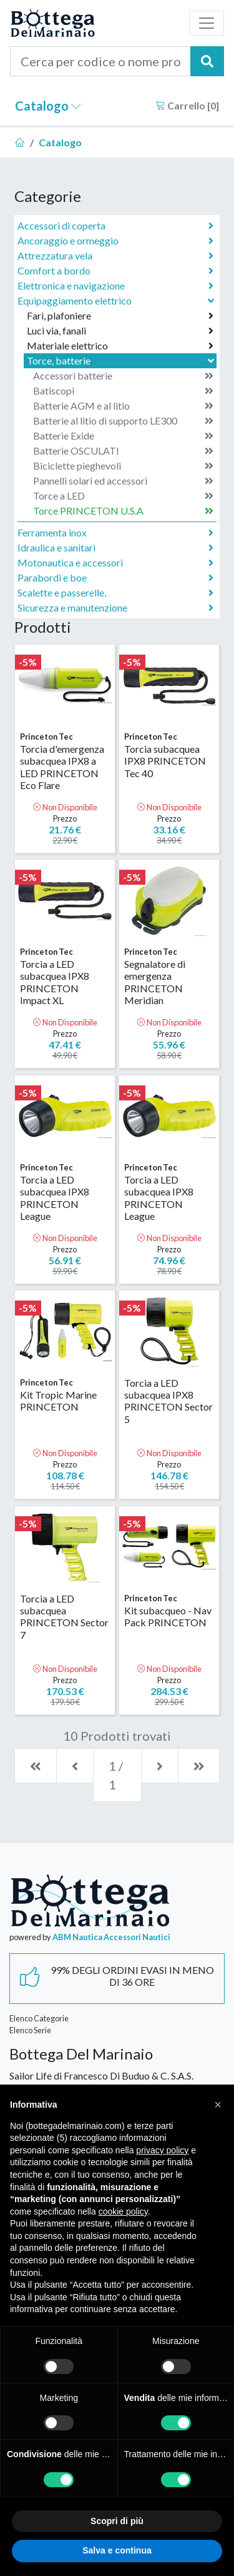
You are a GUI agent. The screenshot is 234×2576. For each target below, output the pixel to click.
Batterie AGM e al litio (123, 405)
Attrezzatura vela (115, 255)
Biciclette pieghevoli (123, 465)
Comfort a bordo (115, 270)
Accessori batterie (123, 375)
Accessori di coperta (115, 225)
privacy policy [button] (162, 2150)
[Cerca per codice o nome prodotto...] (100, 61)
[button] (218, 2105)
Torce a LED (123, 495)
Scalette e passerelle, (115, 592)
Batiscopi (123, 390)
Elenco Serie (30, 2030)
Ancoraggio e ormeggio (115, 240)
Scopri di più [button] (117, 2521)
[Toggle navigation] (206, 23)
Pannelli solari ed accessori (123, 480)
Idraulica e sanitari (115, 547)
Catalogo (48, 105)
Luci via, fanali (120, 330)
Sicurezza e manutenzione (115, 607)
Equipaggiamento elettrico (117, 300)
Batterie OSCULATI (123, 450)
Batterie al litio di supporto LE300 (123, 420)
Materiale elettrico (120, 345)
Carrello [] (187, 105)
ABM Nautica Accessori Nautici (111, 1937)
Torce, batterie (122, 360)
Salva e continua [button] (116, 2550)
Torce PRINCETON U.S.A (123, 510)
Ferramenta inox (115, 532)
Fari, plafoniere (120, 315)
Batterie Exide (123, 435)
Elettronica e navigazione (115, 285)
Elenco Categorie (39, 2018)
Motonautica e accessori (115, 562)
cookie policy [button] (123, 2211)
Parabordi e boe (115, 577)
